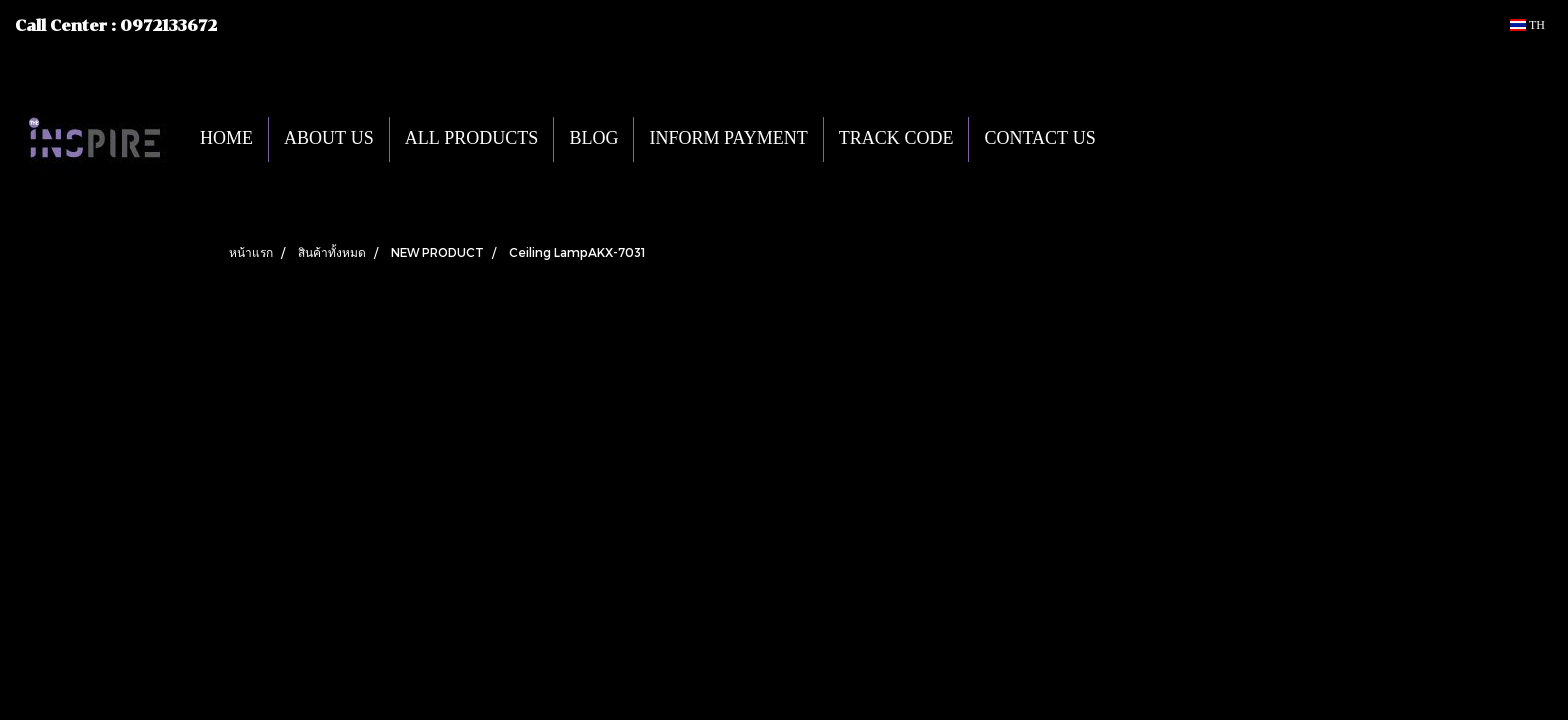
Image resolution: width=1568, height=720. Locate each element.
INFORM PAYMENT (728, 139)
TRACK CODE (896, 139)
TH (1527, 25)
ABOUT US (329, 139)
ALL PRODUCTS (472, 139)
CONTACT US (1039, 139)
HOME (226, 139)
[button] (1141, 139)
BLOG (593, 139)
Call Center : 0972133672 (116, 26)
